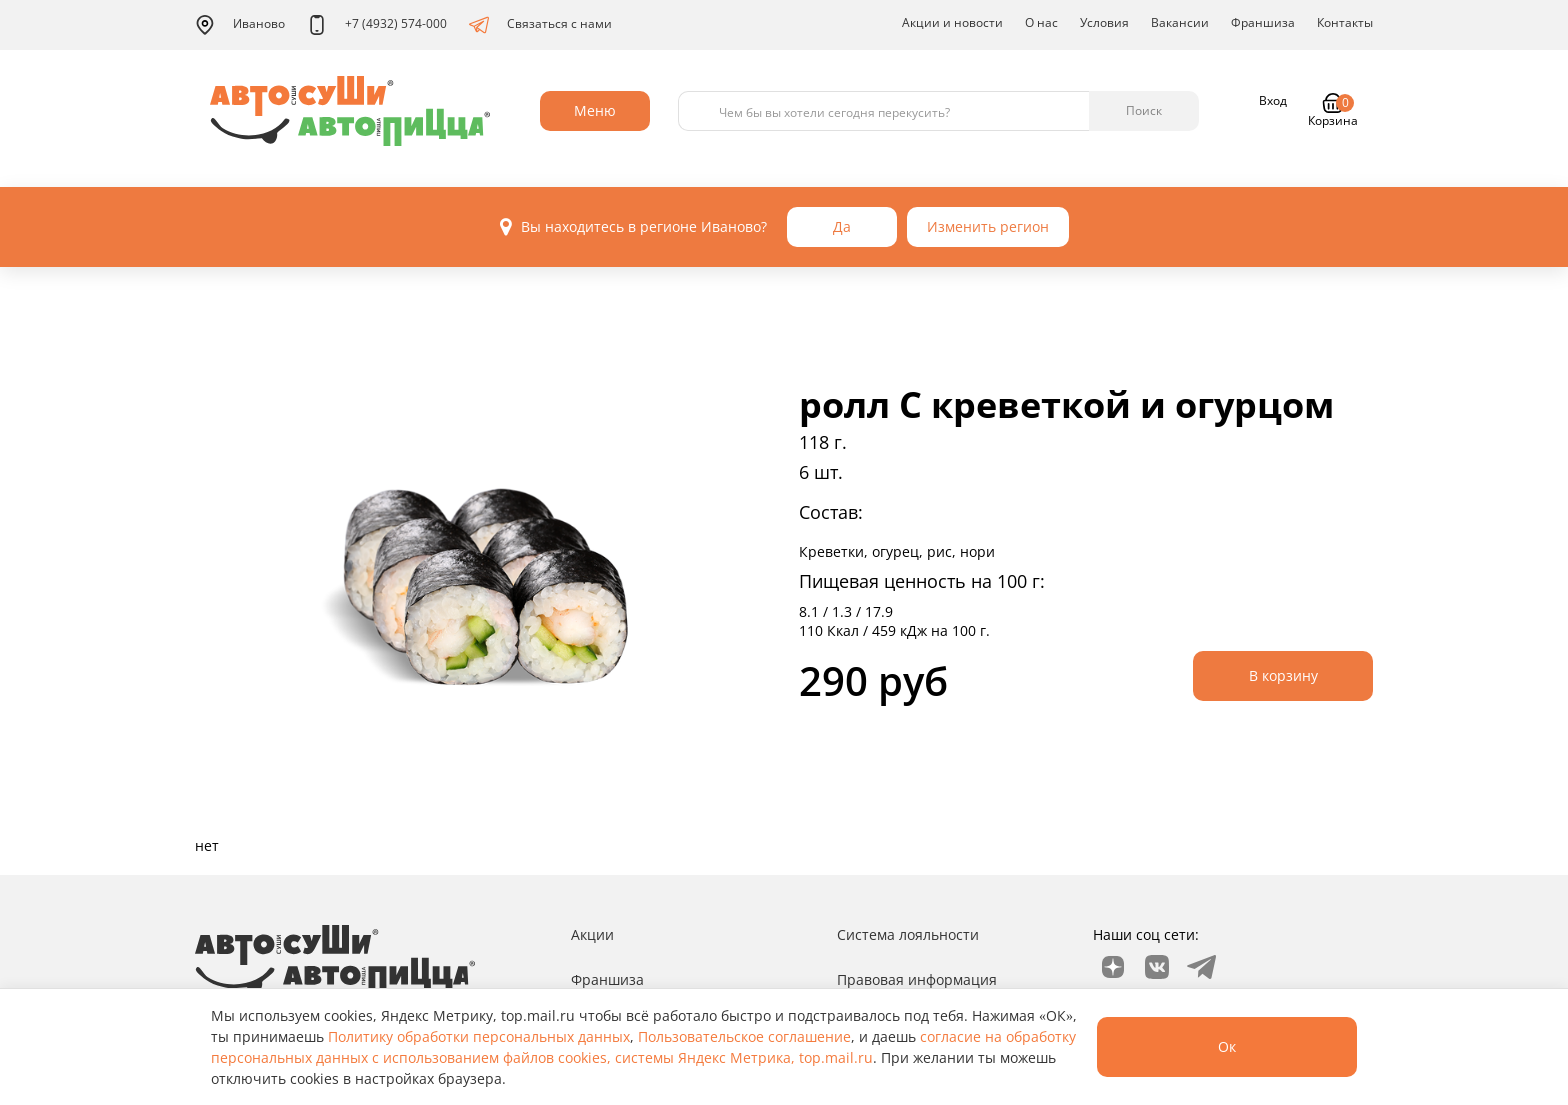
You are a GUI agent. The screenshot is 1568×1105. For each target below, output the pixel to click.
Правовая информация (917, 979)
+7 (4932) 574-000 (377, 25)
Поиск (1144, 110)
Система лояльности (908, 934)
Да (842, 226)
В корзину (1283, 675)
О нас (1041, 22)
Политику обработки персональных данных (479, 1036)
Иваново (240, 25)
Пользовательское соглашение (744, 1036)
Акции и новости (952, 22)
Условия (1104, 22)
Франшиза (1263, 22)
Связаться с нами (540, 25)
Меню (595, 110)
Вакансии (1180, 22)
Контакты (1345, 22)
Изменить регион (988, 226)
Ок (1227, 1046)
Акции (592, 934)
